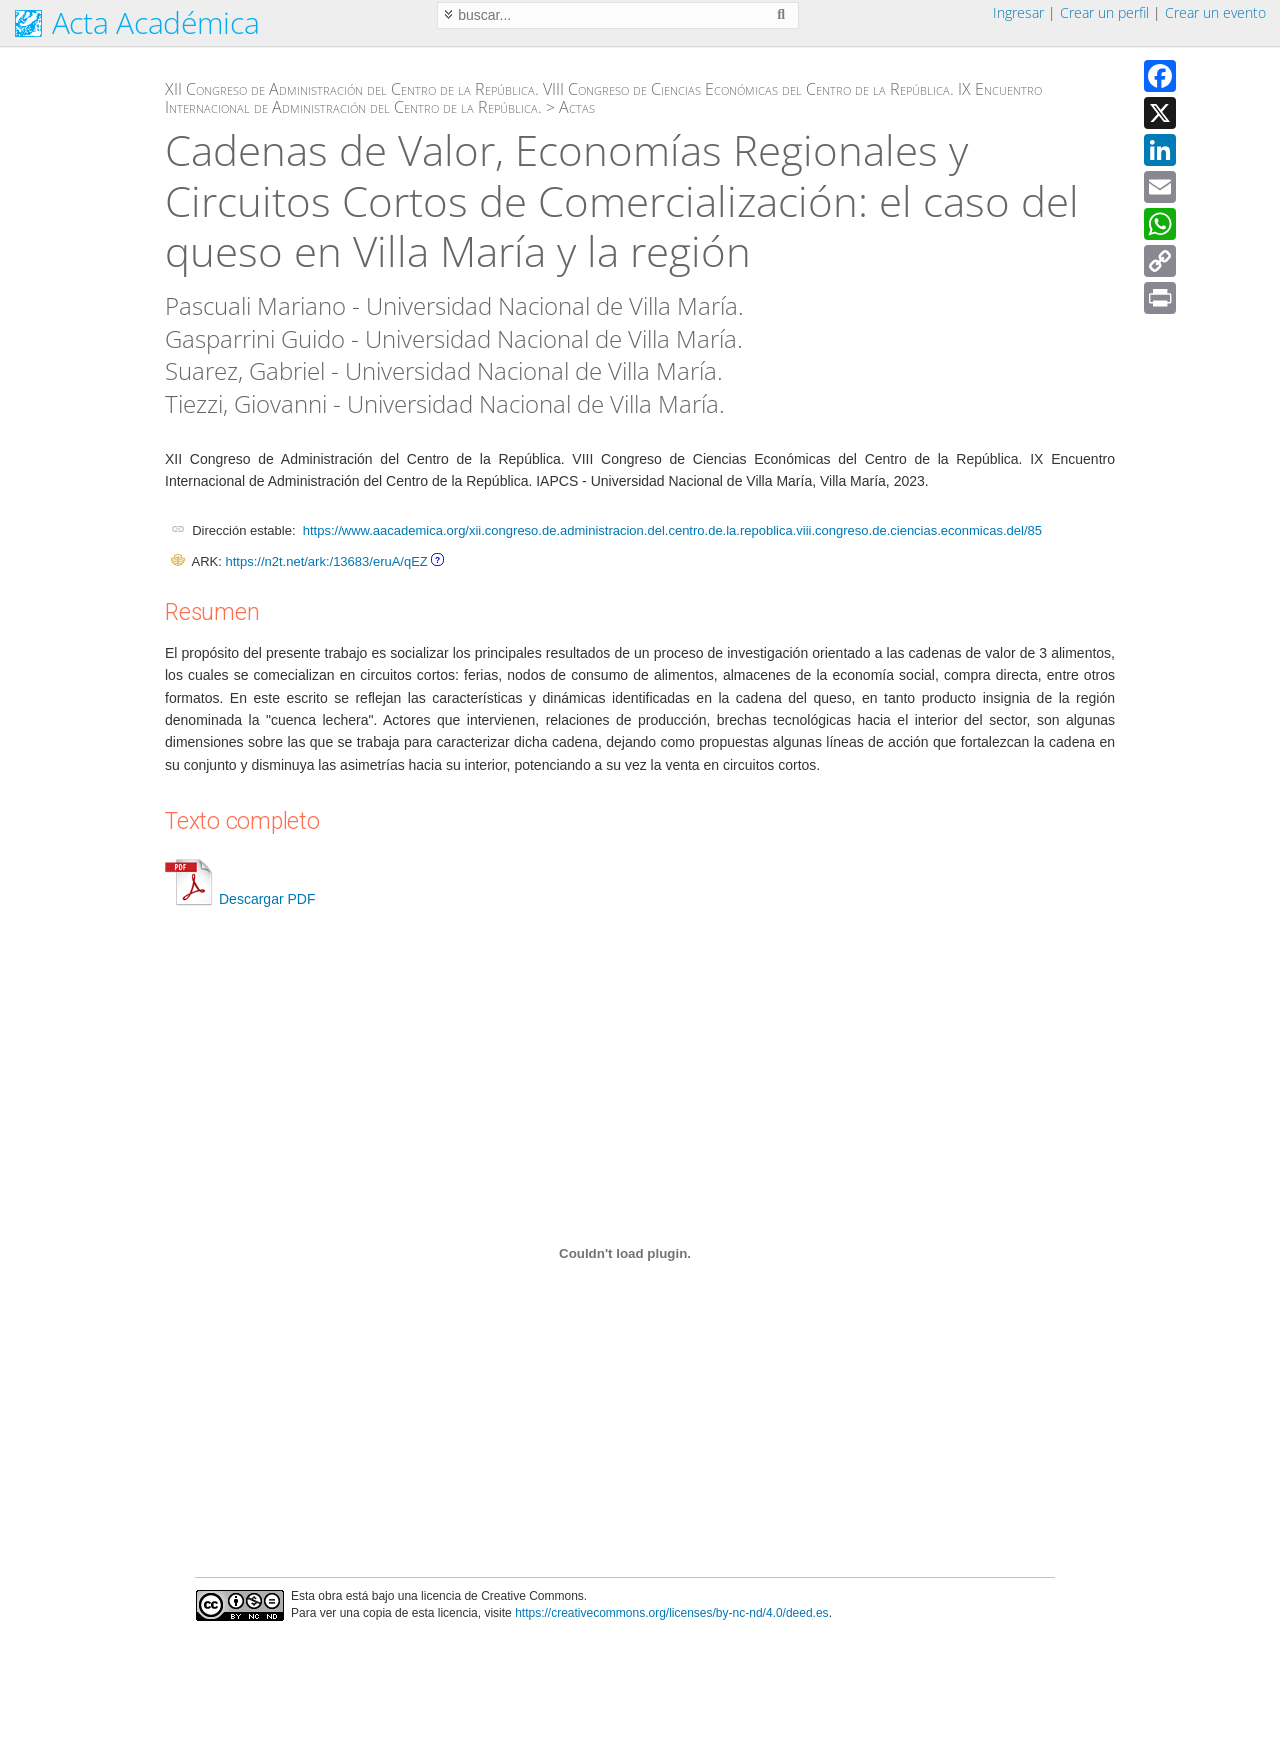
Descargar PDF (240, 899)
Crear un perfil (1104, 12)
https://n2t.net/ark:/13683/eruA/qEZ (326, 561)
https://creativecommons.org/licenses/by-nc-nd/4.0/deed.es (672, 1613)
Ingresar (1018, 12)
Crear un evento (1215, 12)
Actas (577, 107)
